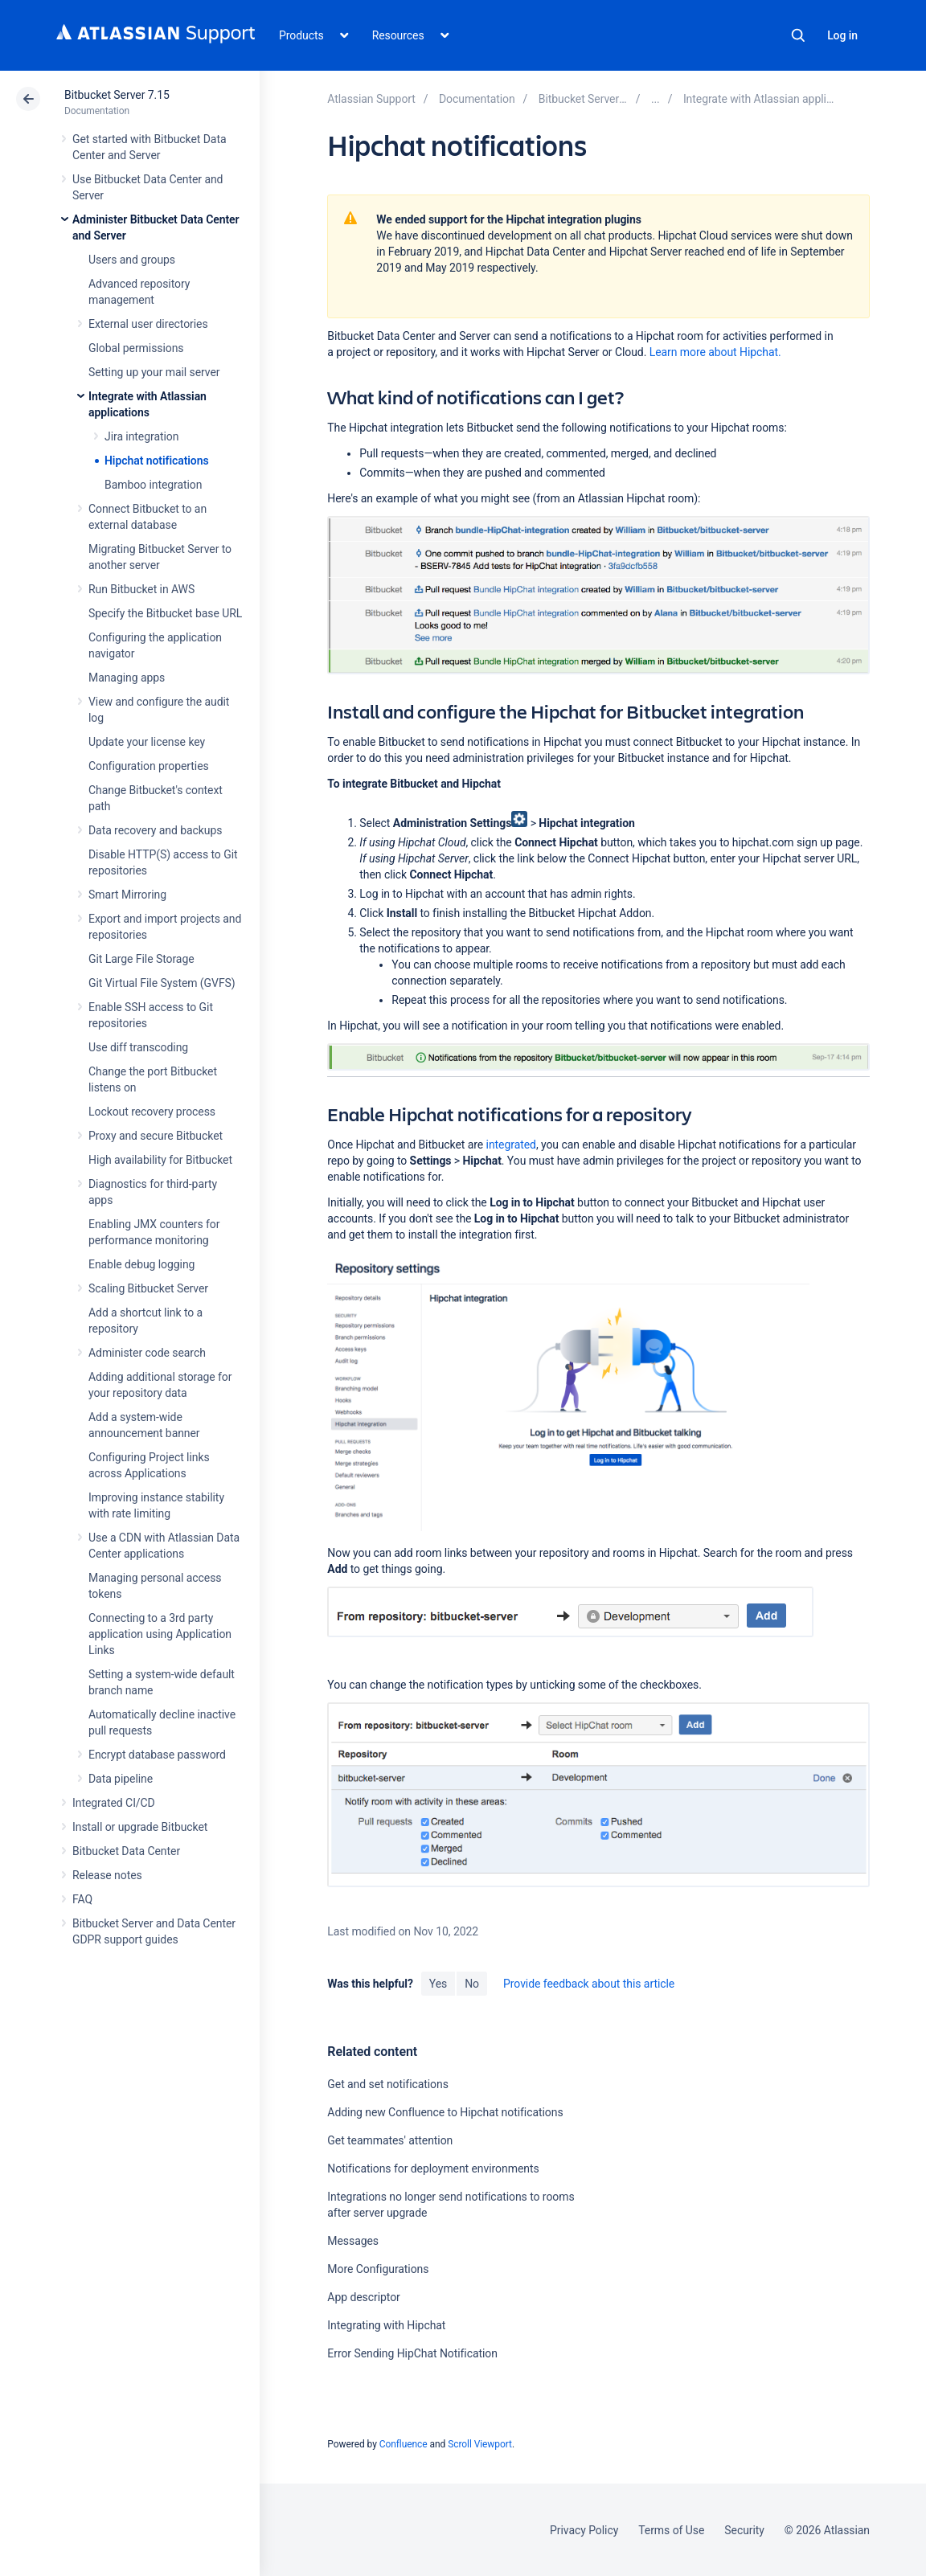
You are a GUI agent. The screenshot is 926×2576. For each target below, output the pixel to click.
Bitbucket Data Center (126, 1851)
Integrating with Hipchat (386, 2325)
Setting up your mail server (154, 372)
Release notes (107, 1875)
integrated (511, 1144)
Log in (842, 35)
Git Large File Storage (141, 958)
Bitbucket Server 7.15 (117, 94)
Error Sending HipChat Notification (412, 2353)
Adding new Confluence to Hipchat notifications (445, 2112)
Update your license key (146, 741)
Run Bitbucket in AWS (141, 589)
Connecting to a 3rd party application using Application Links (160, 1634)
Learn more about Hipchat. (715, 352)
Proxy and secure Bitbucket (155, 1135)
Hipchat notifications (156, 460)
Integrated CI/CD (113, 1802)
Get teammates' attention (390, 2140)
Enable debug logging (141, 1264)
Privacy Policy (584, 2530)
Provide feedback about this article (588, 1983)
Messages (353, 2240)
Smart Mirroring (127, 894)
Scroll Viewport (480, 2444)
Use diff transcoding (138, 1047)
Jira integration (141, 436)
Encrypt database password (157, 1754)
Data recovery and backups (155, 830)
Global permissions (136, 348)
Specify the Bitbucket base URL (165, 613)
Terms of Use (671, 2530)
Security (744, 2530)
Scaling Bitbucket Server (148, 1288)
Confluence (403, 2444)
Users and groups (131, 259)
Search (798, 35)
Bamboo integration (153, 484)
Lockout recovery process (151, 1111)
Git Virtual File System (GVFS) (162, 983)
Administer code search (147, 1352)
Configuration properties (148, 766)
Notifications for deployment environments (433, 2168)
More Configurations (377, 2269)
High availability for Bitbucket (160, 1159)
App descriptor (363, 2297)
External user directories (148, 323)
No (472, 1983)
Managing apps (126, 677)
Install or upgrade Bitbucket (139, 1826)
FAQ (82, 1899)
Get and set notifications (388, 2084)
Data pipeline (120, 1778)
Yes (438, 1983)
